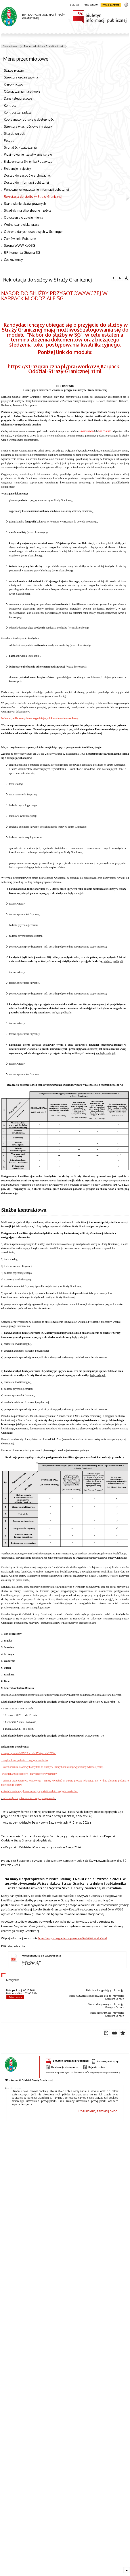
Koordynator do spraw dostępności (29, 119)
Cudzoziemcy (13, 259)
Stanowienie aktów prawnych (25, 203)
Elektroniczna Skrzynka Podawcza (28, 161)
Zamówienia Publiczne (20, 239)
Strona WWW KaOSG (19, 245)
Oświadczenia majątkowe (22, 91)
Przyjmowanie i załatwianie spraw (28, 154)
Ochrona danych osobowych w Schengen (33, 231)
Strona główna (10, 46)
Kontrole (10, 105)
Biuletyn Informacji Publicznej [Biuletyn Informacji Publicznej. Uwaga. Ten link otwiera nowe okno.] (67, 2061)
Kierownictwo (13, 84)
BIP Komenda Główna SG (22, 252)
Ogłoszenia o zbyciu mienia (23, 217)
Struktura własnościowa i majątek (28, 126)
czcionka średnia (119, 278)
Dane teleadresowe (18, 98)
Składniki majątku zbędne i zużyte (28, 210)
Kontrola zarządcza (18, 112)
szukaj (74, 5)
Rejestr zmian (15, 1997)
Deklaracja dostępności (62, 2068)
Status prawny (14, 70)
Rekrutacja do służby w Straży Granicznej (43, 46)
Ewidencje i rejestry (17, 168)
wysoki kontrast (111, 4)
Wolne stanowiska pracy (21, 224)
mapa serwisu (90, 5)
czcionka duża (126, 278)
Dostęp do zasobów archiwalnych (28, 175)
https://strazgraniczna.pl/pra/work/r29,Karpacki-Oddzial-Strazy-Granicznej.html (65, 369)
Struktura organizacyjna (21, 77)
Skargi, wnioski (14, 133)
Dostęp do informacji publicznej (26, 182)
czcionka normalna (113, 278)
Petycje (9, 140)
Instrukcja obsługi (105, 2062)
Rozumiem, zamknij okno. (98, 2112)
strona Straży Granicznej (126, 4)
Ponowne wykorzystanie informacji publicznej (36, 189)
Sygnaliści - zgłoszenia (20, 147)
